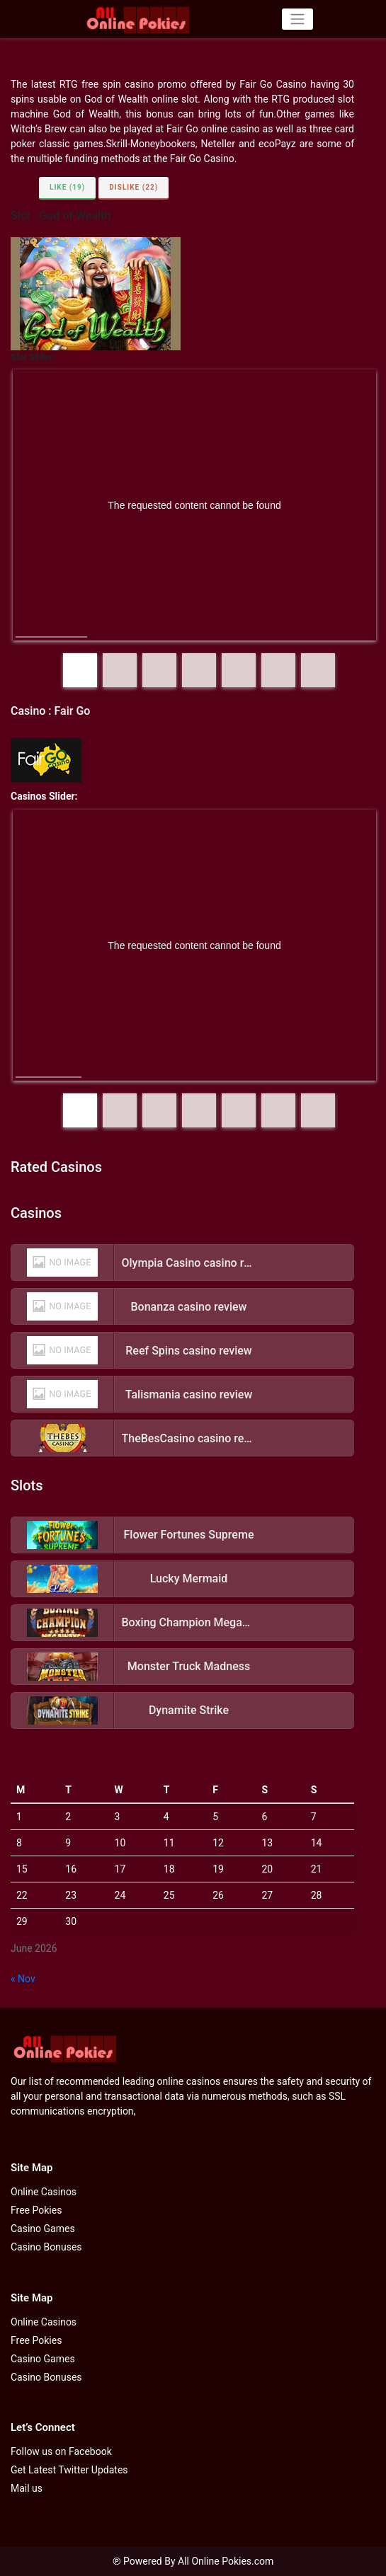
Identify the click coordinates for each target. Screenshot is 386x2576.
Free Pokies (36, 2210)
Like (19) (67, 187)
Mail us (26, 2488)
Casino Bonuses (46, 2247)
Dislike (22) (133, 187)
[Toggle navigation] (297, 19)
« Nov (23, 1978)
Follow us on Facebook (61, 2451)
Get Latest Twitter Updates (69, 2470)
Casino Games (43, 2228)
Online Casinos (43, 2191)
